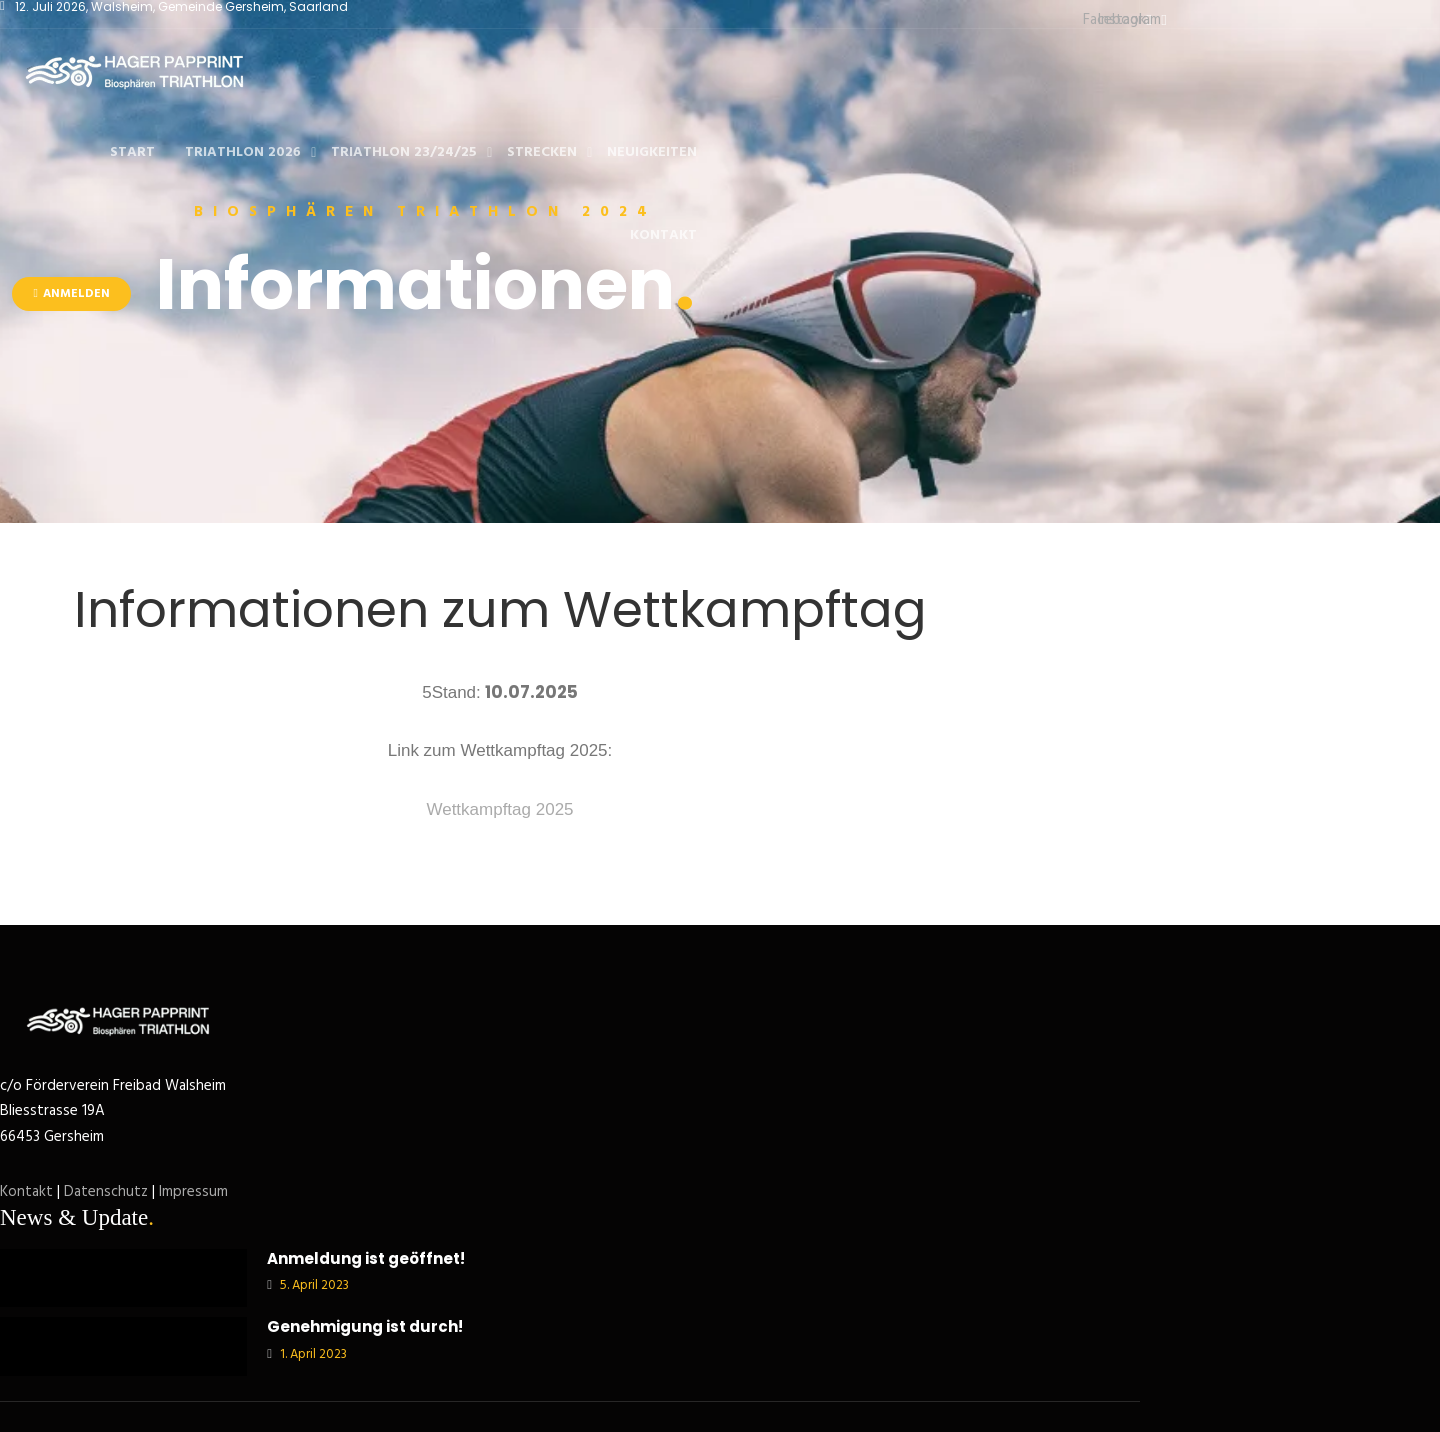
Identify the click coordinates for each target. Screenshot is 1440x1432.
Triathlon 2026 (243, 152)
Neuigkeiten (652, 152)
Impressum (193, 1192)
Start (132, 152)
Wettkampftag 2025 (499, 809)
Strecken (542, 152)
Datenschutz (106, 1192)
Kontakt (663, 235)
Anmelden (71, 294)
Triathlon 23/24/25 (404, 152)
